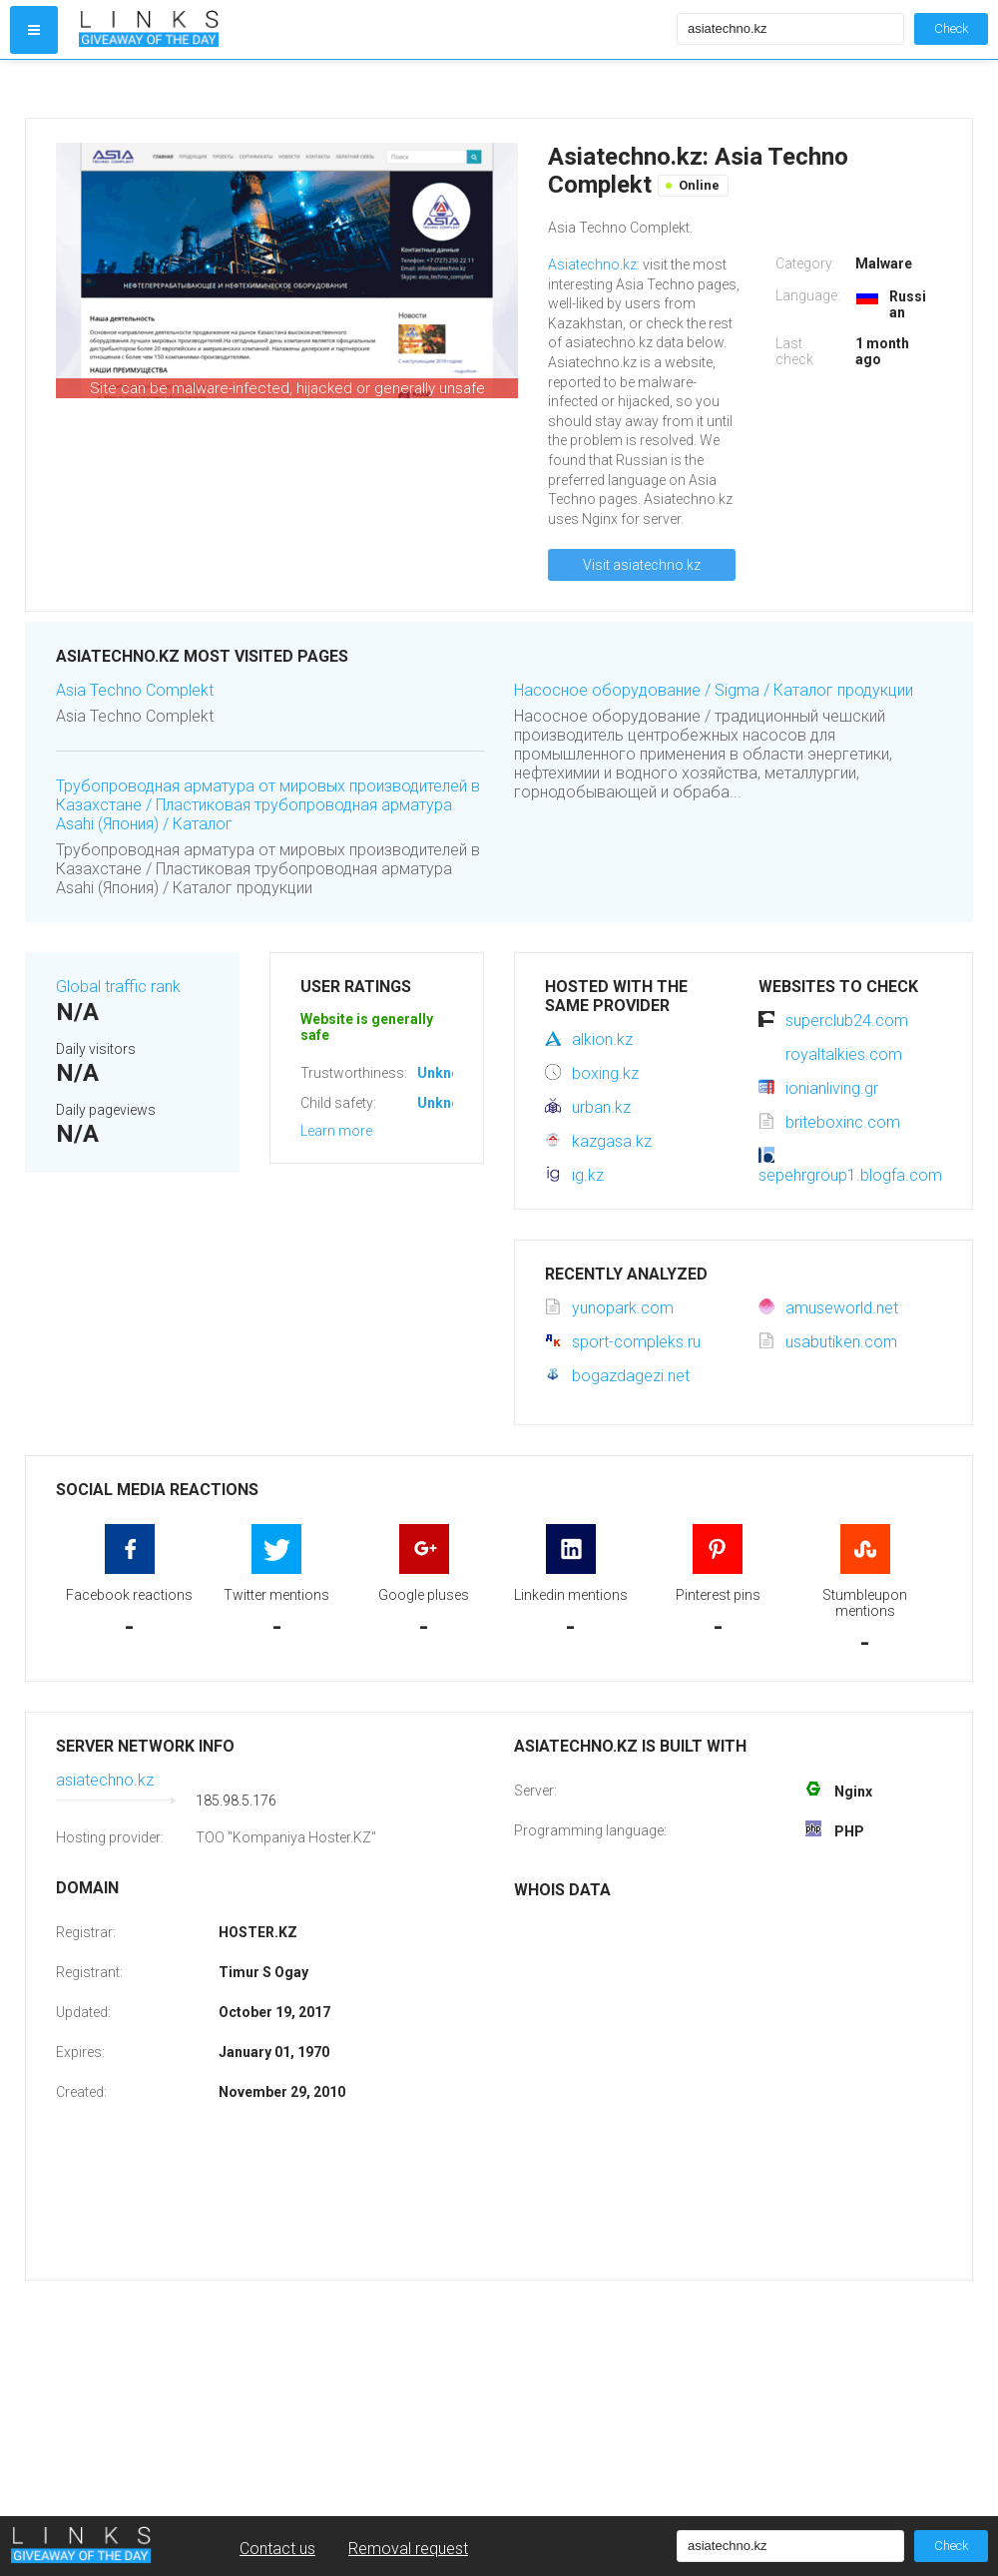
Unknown (447, 1073)
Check (951, 28)
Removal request (408, 2548)
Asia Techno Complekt (135, 690)
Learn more (336, 1131)
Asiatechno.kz (592, 264)
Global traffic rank (118, 986)
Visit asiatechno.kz (642, 565)
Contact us (277, 2548)
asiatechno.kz (105, 1780)
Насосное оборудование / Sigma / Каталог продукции (713, 690)
